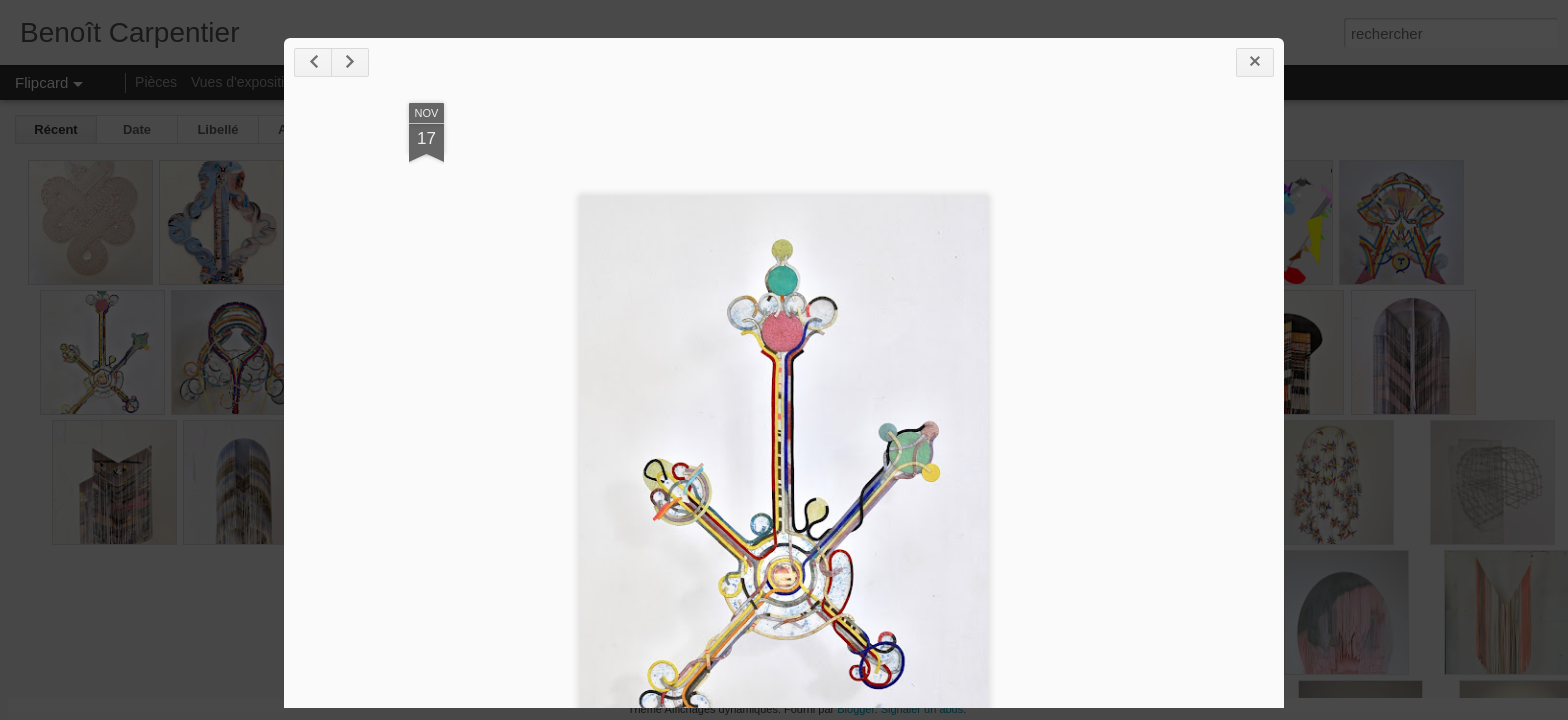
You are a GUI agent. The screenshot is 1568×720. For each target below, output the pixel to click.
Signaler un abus (922, 709)
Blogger (855, 709)
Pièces (156, 82)
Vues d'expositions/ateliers (273, 82)
